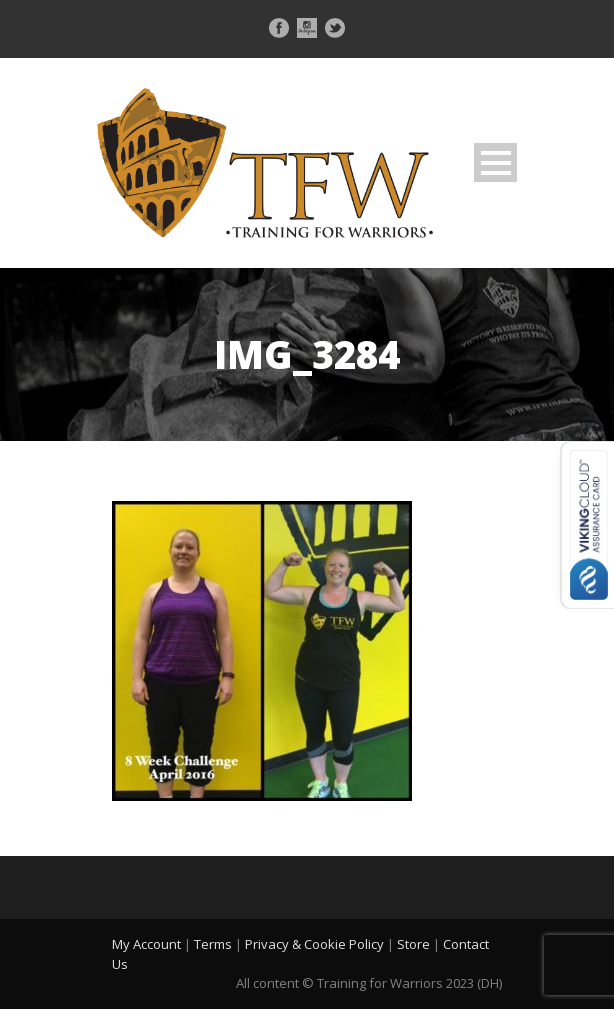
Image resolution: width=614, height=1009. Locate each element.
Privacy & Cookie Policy (314, 944)
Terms (213, 944)
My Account (146, 944)
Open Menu (495, 162)
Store (413, 944)
